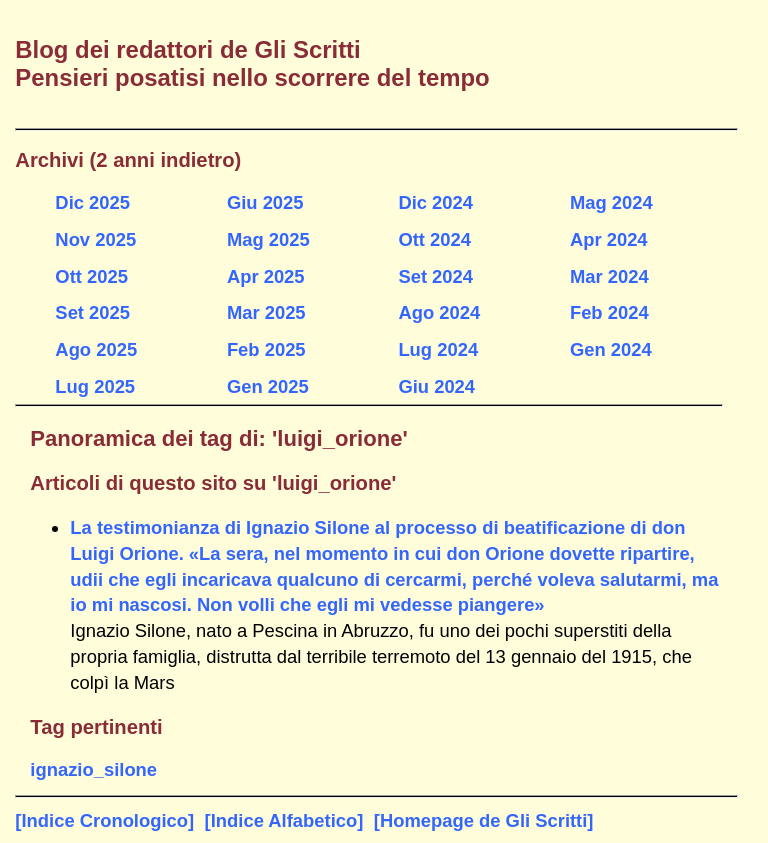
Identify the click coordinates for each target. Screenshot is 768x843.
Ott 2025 (91, 276)
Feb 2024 (609, 312)
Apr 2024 (609, 239)
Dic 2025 (92, 202)
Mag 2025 (268, 239)
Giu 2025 (265, 202)
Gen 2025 (268, 386)
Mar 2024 (609, 276)
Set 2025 (92, 312)
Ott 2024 (434, 239)
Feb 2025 (266, 349)
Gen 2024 (611, 349)
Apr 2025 (266, 276)
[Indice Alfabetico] (284, 820)
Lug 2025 (95, 386)
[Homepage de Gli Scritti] (484, 820)
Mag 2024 (611, 202)
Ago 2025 (96, 349)
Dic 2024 (435, 202)
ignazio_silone (93, 769)
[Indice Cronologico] (104, 820)
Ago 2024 (439, 312)
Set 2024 (435, 276)
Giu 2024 (436, 386)
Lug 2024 (438, 349)
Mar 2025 (266, 312)
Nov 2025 (95, 239)
